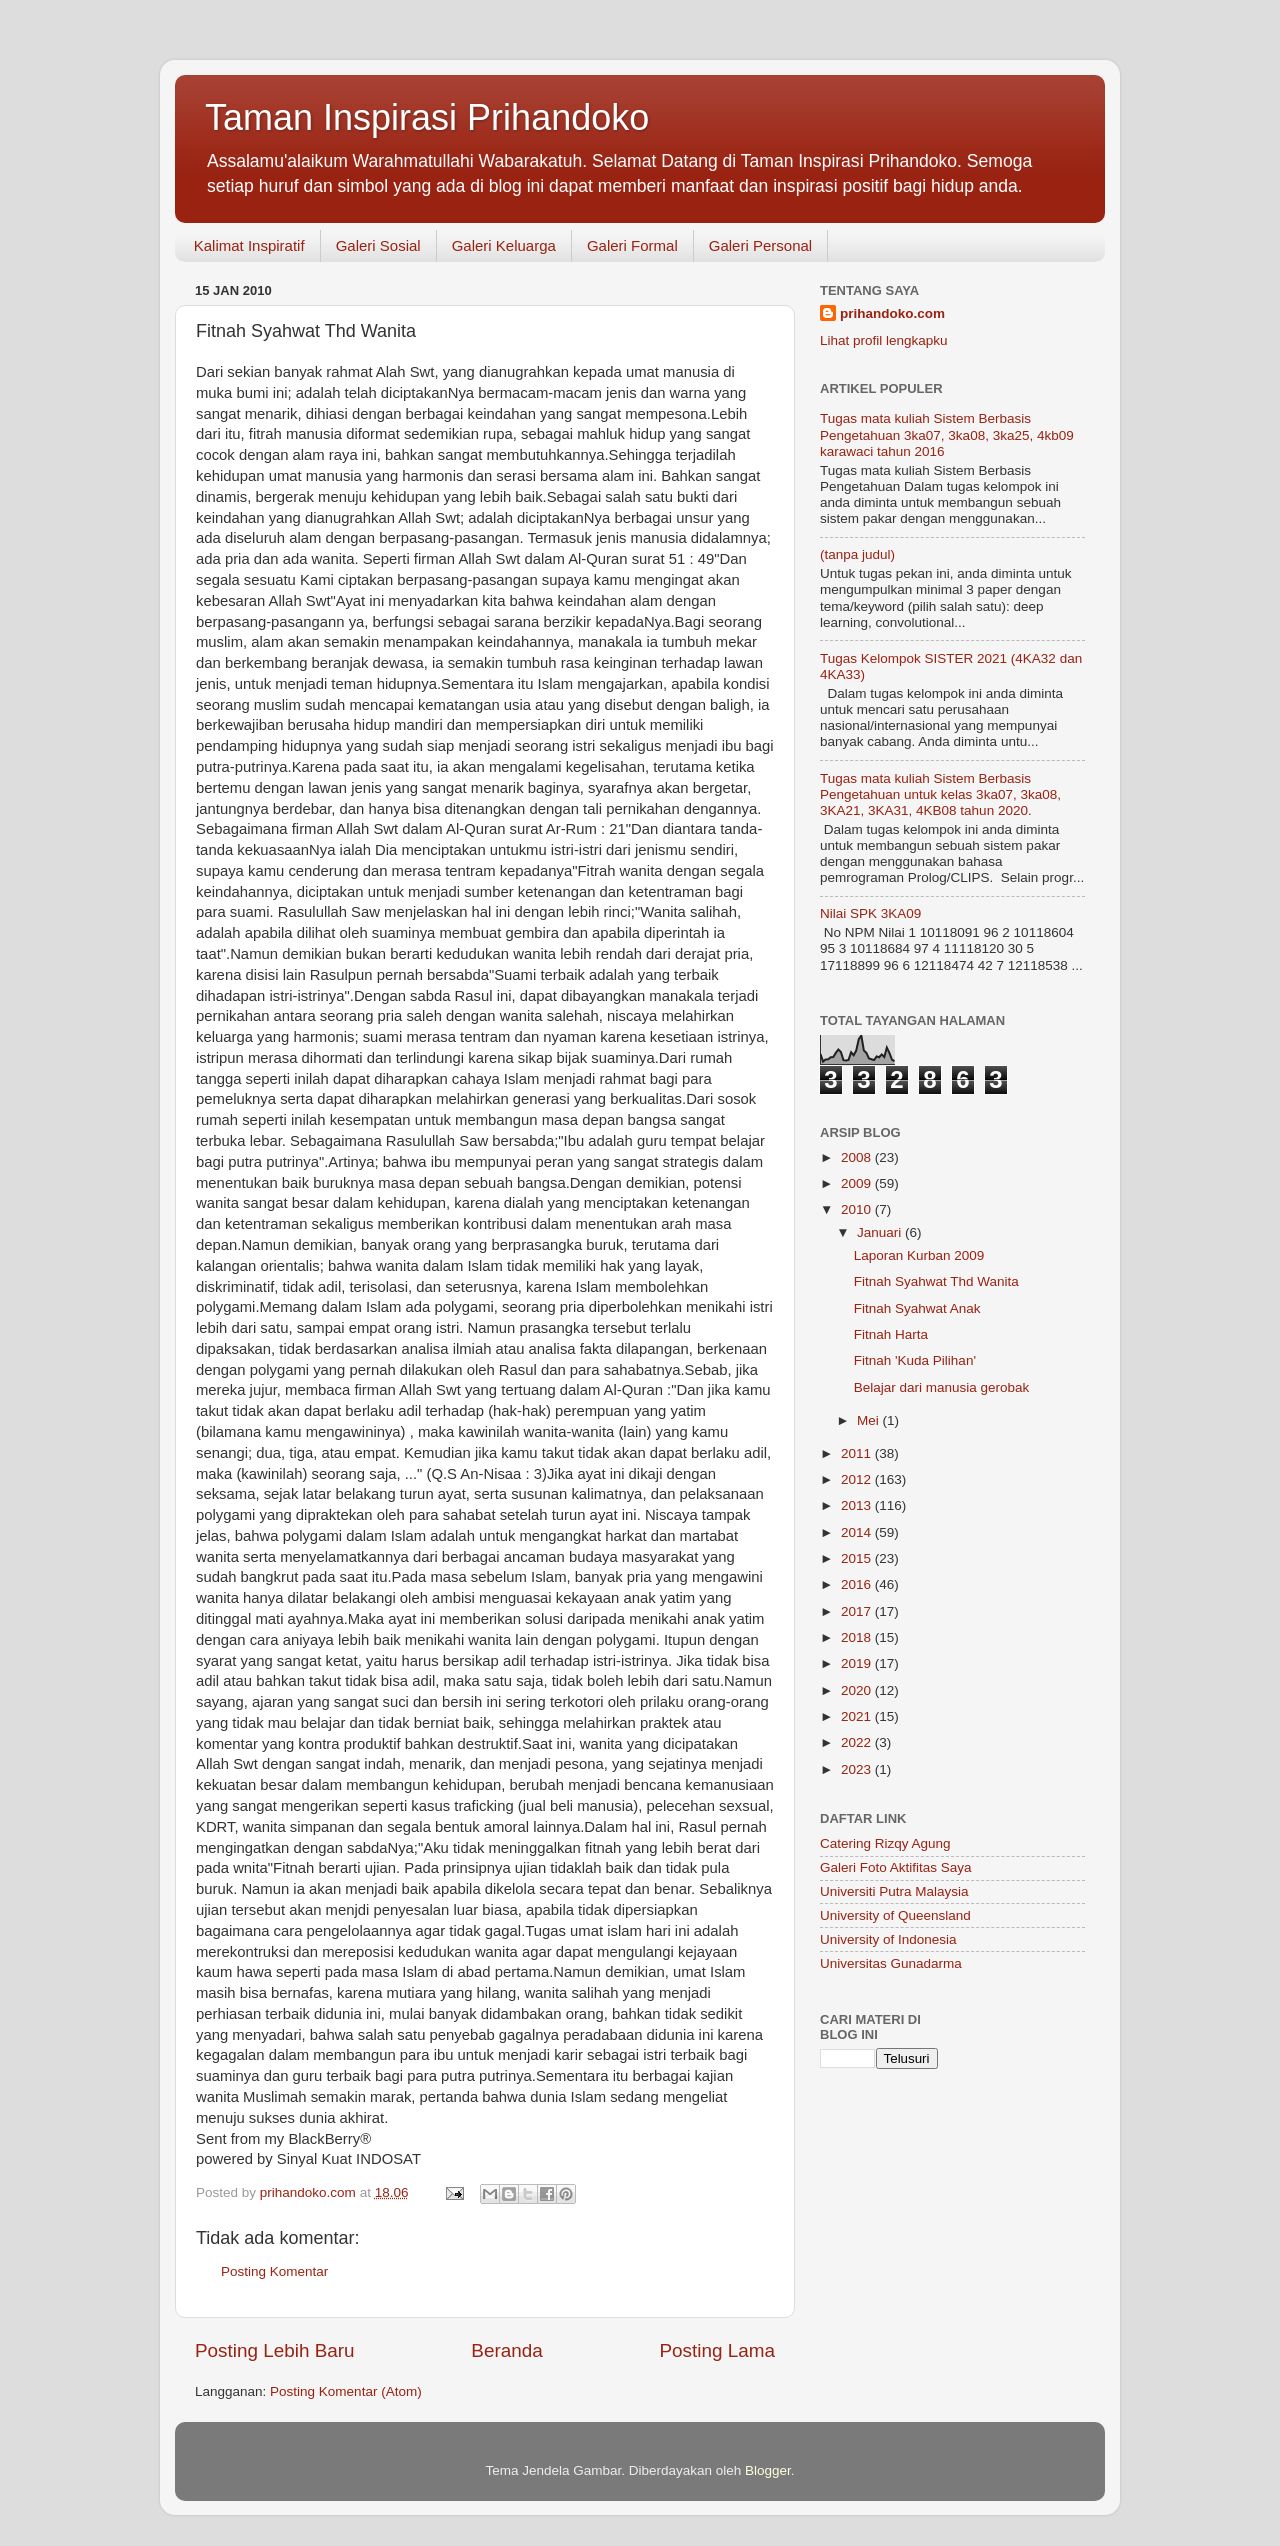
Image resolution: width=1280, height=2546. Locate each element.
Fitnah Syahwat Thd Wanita (936, 1281)
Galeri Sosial (378, 245)
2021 (858, 1716)
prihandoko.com (892, 313)
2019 (858, 1663)
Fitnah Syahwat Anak (917, 1308)
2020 (858, 1690)
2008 (858, 1157)
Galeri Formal (632, 245)
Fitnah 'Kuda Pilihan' (915, 1360)
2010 (858, 1209)
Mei (870, 1420)
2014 (858, 1532)
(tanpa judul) (857, 554)
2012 (858, 1479)
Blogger (768, 2470)
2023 (858, 1769)
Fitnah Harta (891, 1334)
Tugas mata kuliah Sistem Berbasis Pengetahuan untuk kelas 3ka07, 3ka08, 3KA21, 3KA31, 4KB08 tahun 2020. (940, 794)
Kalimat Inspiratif (249, 245)
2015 (858, 1558)
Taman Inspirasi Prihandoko (427, 117)
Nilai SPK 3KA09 (870, 913)
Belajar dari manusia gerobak (942, 1387)
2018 (858, 1637)
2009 (858, 1183)
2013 (858, 1505)
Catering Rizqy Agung (885, 1843)
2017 (858, 1611)
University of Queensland (895, 1915)
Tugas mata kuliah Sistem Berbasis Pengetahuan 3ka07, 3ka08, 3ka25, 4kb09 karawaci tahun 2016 (947, 434)
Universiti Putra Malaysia (894, 1891)
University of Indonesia (888, 1939)
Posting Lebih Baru (275, 2350)
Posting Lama (717, 2350)
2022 (858, 1742)
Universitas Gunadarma (891, 1963)
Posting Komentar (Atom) (346, 2391)
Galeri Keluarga (504, 245)
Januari (881, 1232)
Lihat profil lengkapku (884, 340)
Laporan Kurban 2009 (919, 1255)
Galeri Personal (760, 245)
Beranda (506, 2350)
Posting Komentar (274, 2271)
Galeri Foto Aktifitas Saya (896, 1867)
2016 (858, 1584)
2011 (858, 1453)
